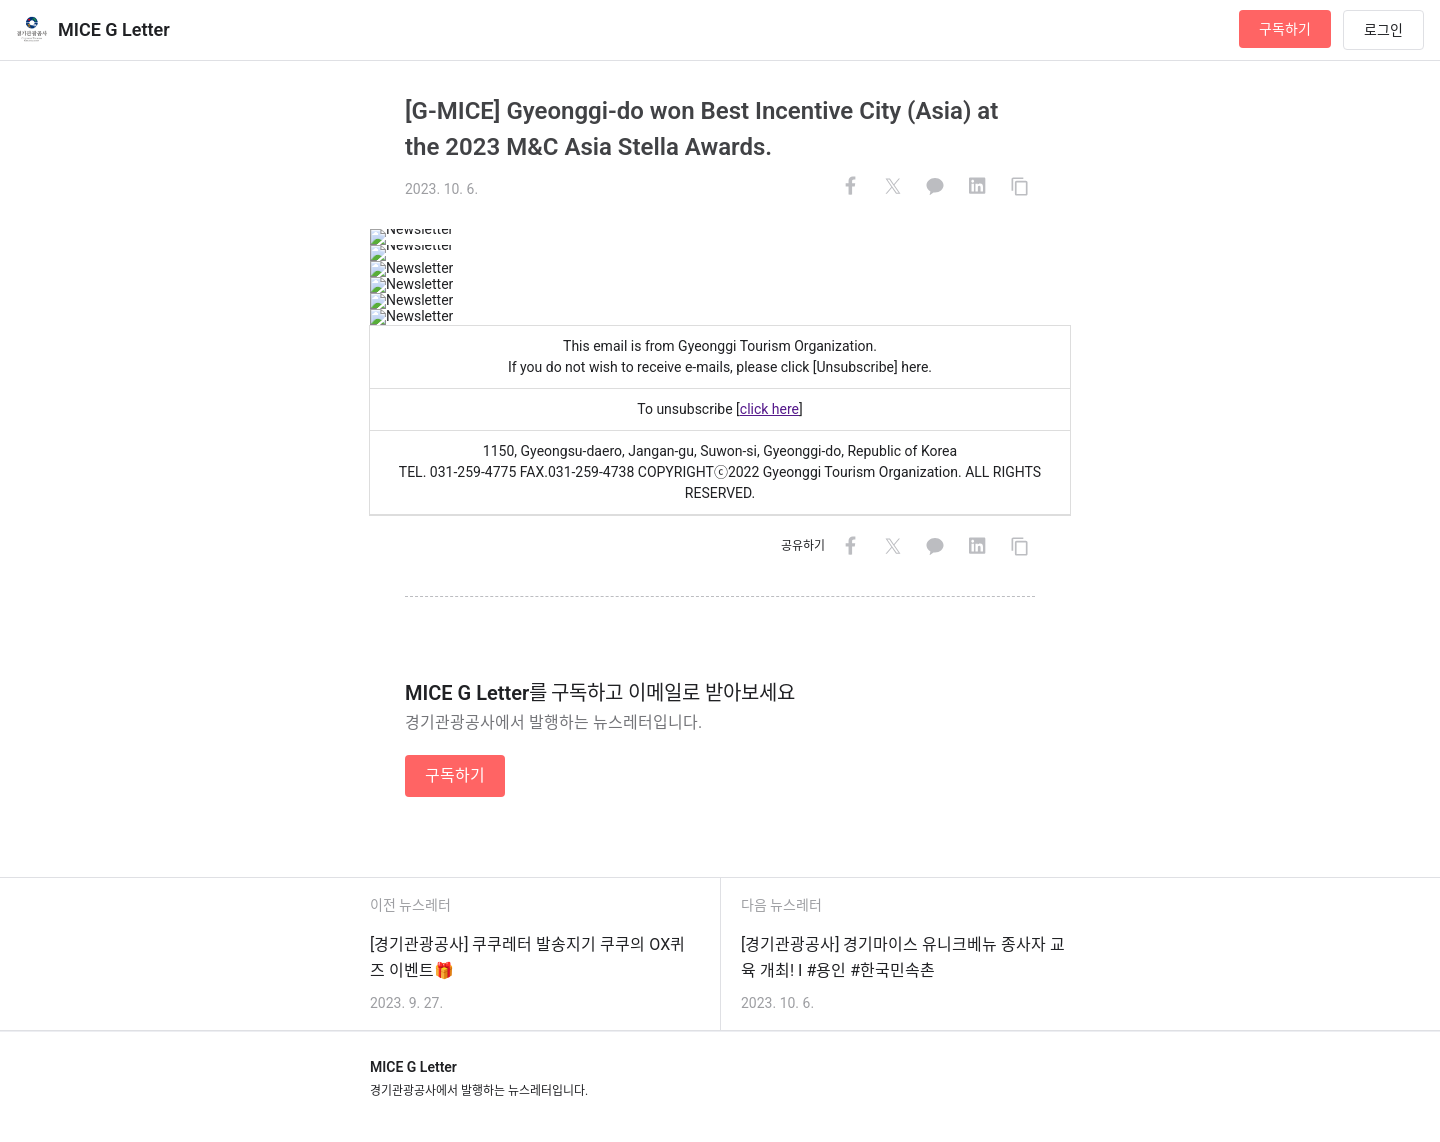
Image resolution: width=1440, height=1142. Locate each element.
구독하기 (1285, 29)
